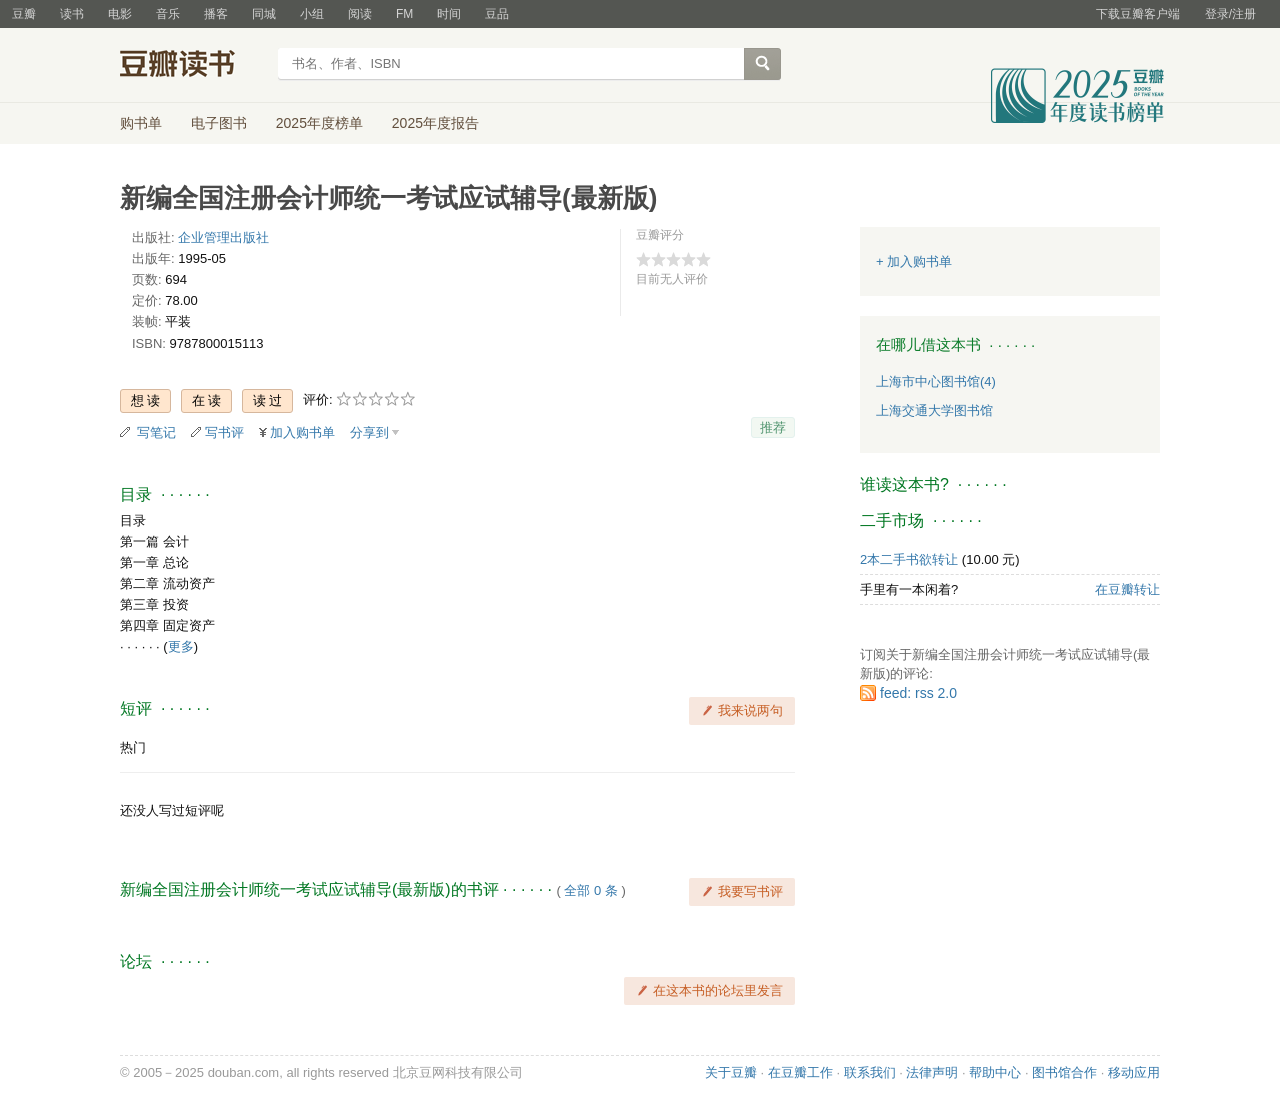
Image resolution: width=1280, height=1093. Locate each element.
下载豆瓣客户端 (1138, 14)
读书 (72, 14)
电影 (120, 14)
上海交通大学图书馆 (934, 410)
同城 (264, 14)
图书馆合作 (1064, 1072)
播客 (216, 14)
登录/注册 (1230, 14)
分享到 (369, 432)
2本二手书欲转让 (909, 559)
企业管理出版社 (223, 237)
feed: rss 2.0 (918, 693)
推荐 (773, 427)
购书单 (141, 123)
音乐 (168, 14)
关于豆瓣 (731, 1072)
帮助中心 (995, 1072)
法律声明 (932, 1072)
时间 (449, 14)
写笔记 (156, 432)
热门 (133, 747)
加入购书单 (302, 432)
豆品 (497, 14)
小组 (312, 14)
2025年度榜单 (319, 123)
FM (404, 14)
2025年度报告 (435, 123)
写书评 (224, 432)
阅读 (360, 14)
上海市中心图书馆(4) (936, 381)
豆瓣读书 (192, 66)
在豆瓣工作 (800, 1072)
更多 (181, 646)
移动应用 (1134, 1072)
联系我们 (870, 1072)
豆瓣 (24, 14)
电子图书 (219, 123)
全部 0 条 (590, 890)
